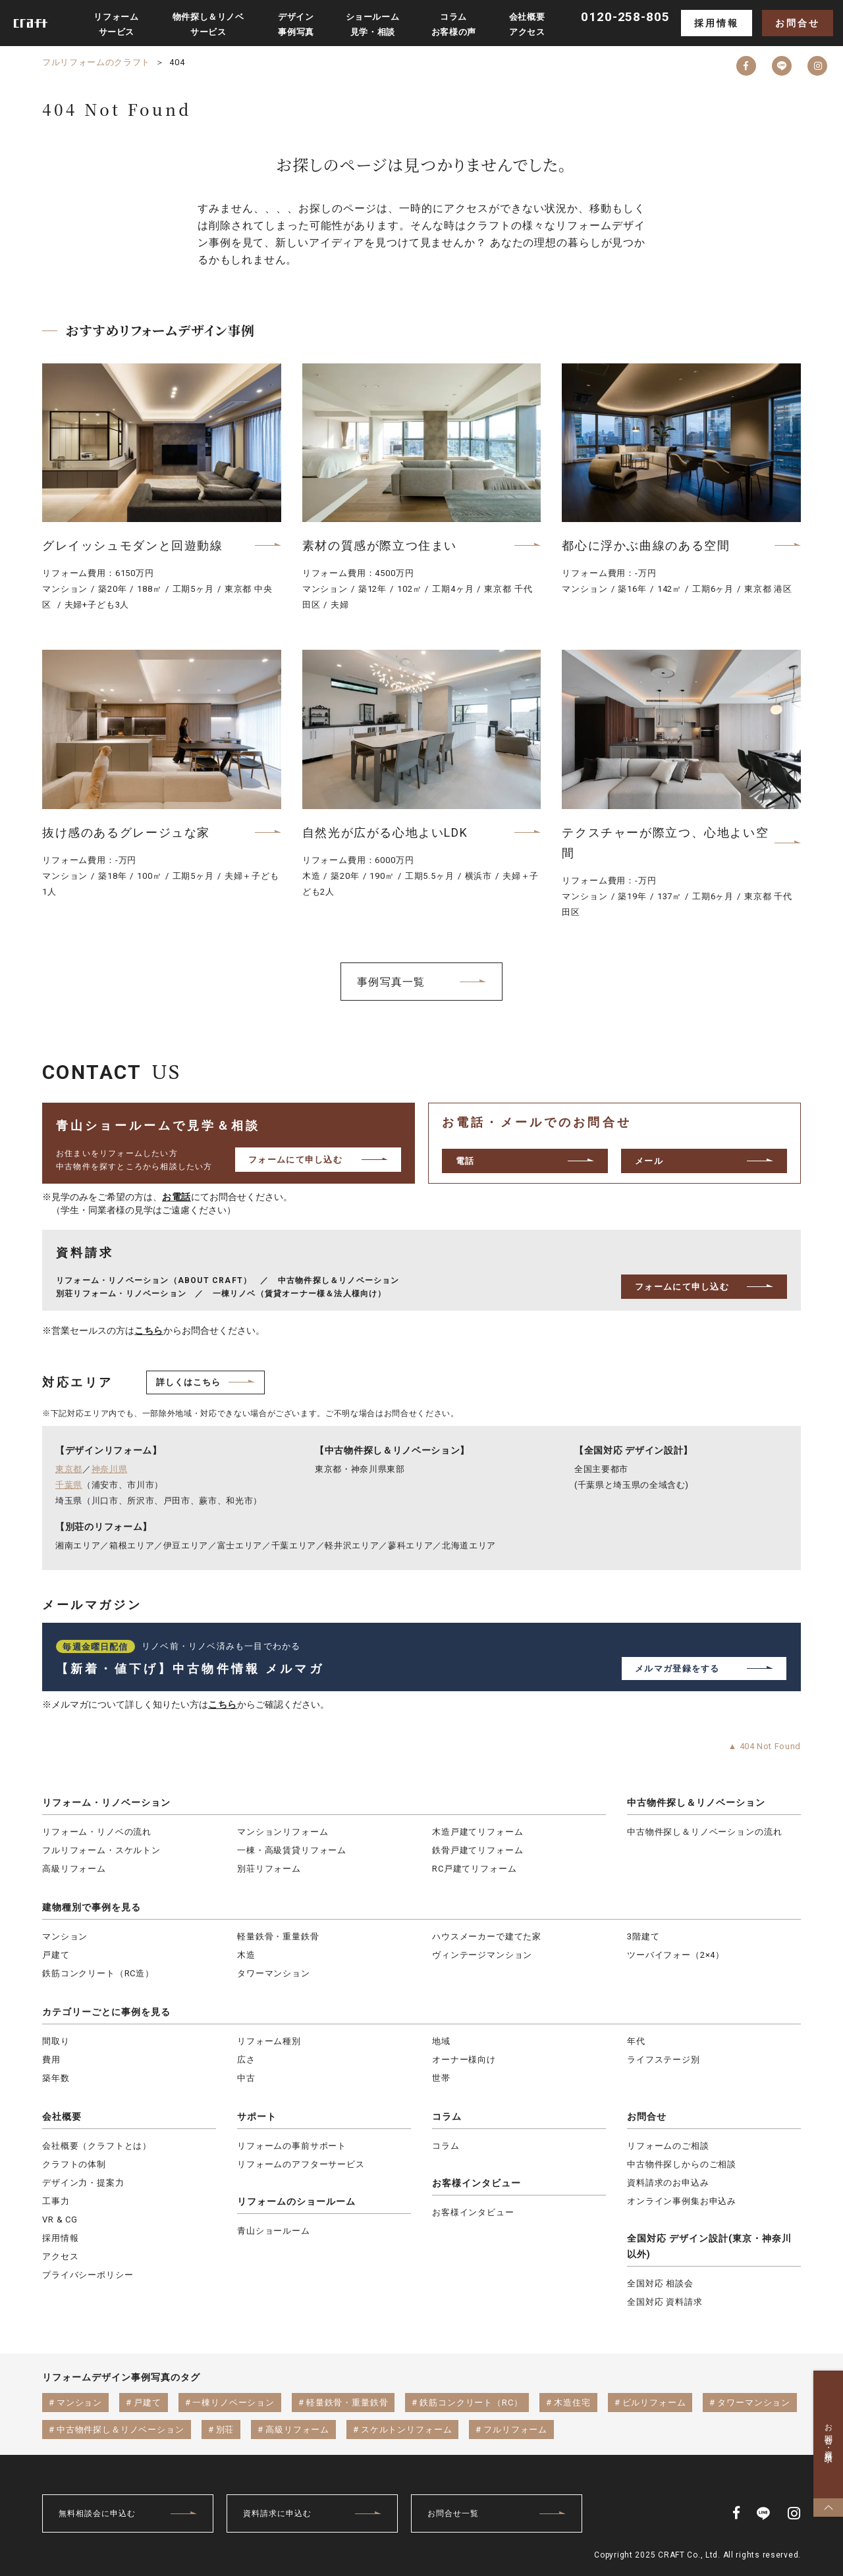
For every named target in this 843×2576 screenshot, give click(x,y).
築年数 (56, 2078)
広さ (246, 2059)
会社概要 (62, 2116)
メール (649, 1161)
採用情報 (716, 23)
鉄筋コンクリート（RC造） (98, 1973)
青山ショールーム (273, 2231)
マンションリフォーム (282, 1832)
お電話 (176, 1197)
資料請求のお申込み (668, 2183)
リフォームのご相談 (668, 2146)
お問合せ (797, 23)
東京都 (68, 1469)
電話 (465, 1161)
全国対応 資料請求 (665, 2302)
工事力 (56, 2201)
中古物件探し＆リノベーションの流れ (704, 1832)
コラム (447, 2116)
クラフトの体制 (74, 2164)
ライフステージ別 (663, 2059)
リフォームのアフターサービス (301, 2164)
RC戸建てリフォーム (474, 1869)
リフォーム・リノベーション (106, 1802)
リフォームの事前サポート (291, 2146)
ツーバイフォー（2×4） (675, 1955)
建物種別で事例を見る (91, 1907)
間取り (56, 2041)
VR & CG (60, 2219)
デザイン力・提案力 (83, 2183)
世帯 (441, 2078)
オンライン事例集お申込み (681, 2201)
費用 (51, 2059)
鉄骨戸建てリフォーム (477, 1850)
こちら (148, 1330)
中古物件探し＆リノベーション (696, 1802)
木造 (246, 1955)
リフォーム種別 (269, 2041)
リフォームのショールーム (296, 2201)
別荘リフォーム (269, 1869)
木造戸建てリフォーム (477, 1832)
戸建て (56, 1955)
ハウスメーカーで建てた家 (486, 1936)
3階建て (643, 1936)
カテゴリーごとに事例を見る (106, 2012)
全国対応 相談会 (660, 2283)
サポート (257, 2116)
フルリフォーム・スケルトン (101, 1850)
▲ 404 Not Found (764, 1746)
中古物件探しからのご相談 (681, 2164)
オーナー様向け (464, 2059)
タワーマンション (273, 1973)
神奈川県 (110, 1469)
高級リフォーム (74, 1869)
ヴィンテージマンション (482, 1955)
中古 (246, 2078)
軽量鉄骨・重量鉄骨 (278, 1936)
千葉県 (68, 1485)
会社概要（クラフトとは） (96, 2146)
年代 (636, 2041)
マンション (65, 1936)
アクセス (60, 2256)
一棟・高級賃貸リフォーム (291, 1850)
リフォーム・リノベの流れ (96, 1832)
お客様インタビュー (476, 2183)
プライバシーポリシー (87, 2275)
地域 (441, 2041)
